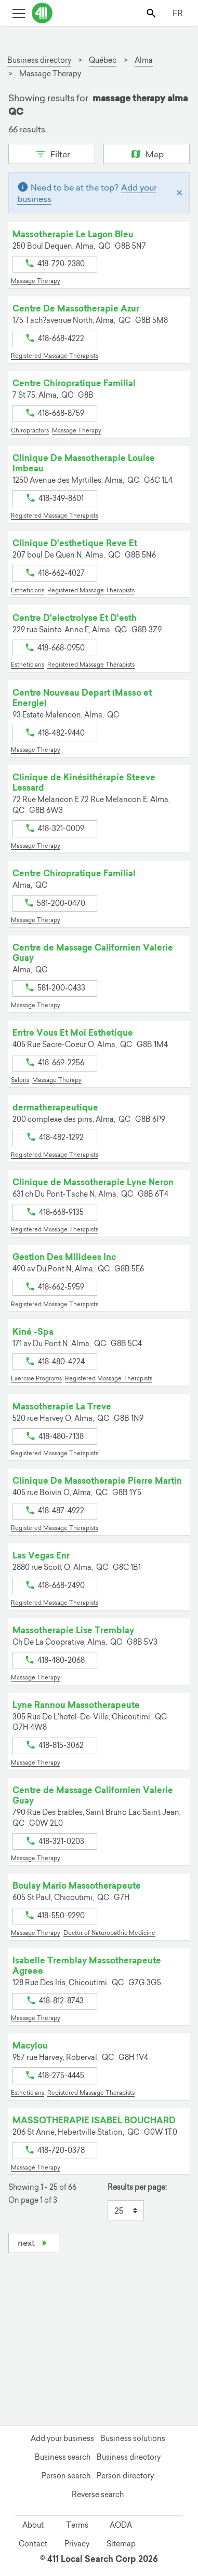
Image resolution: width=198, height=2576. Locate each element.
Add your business (62, 2438)
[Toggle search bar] (152, 13)
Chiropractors (30, 430)
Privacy (76, 2543)
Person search (66, 2475)
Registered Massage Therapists (54, 355)
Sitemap (121, 2543)
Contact (33, 2543)
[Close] (179, 193)
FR (178, 13)
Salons (20, 1079)
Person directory (125, 2475)
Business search (62, 2457)
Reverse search (98, 2494)
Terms (77, 2525)
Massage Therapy (35, 280)
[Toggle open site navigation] (18, 13)
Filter (52, 153)
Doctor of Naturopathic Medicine (109, 1932)
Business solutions (132, 2438)
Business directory (129, 2457)
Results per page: (137, 2187)
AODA (121, 2525)
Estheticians (27, 590)
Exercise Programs (36, 1378)
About (33, 2525)
